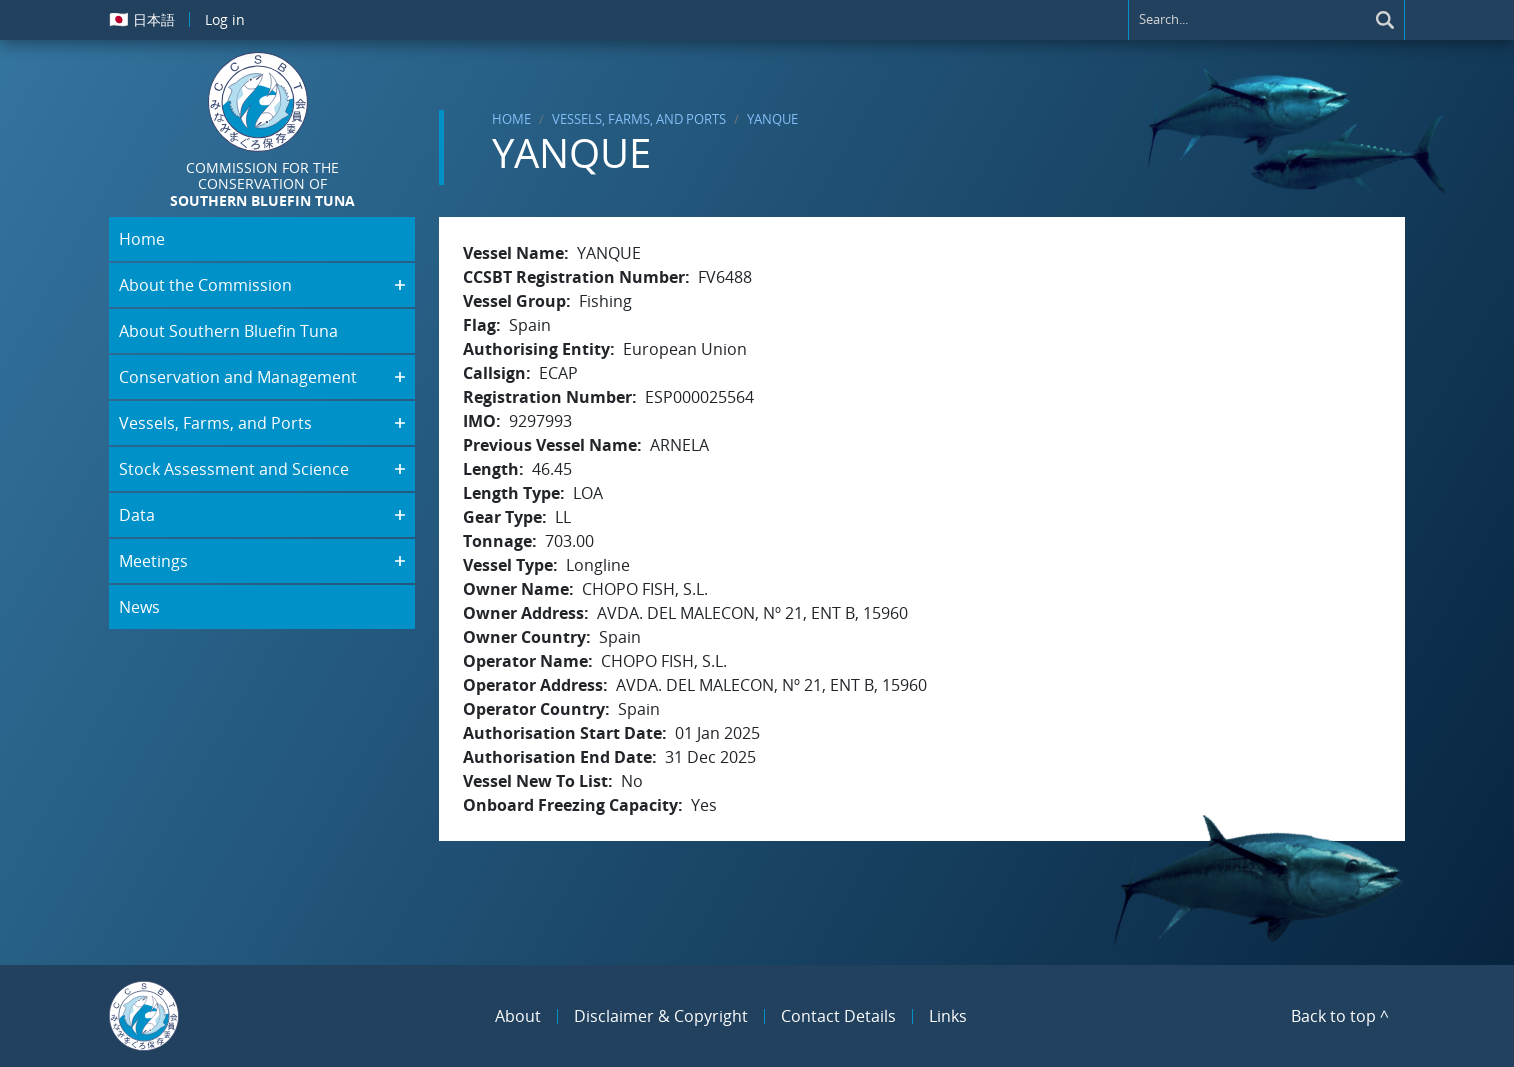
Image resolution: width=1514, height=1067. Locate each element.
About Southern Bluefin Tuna (228, 331)
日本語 (142, 19)
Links (948, 1016)
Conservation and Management (238, 377)
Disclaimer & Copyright (661, 1016)
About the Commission (205, 285)
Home (511, 119)
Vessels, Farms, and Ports (639, 119)
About (518, 1016)
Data (137, 515)
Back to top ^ (1340, 1016)
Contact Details (838, 1016)
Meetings (153, 561)
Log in (225, 19)
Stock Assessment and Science (234, 469)
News (139, 607)
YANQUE (772, 119)
